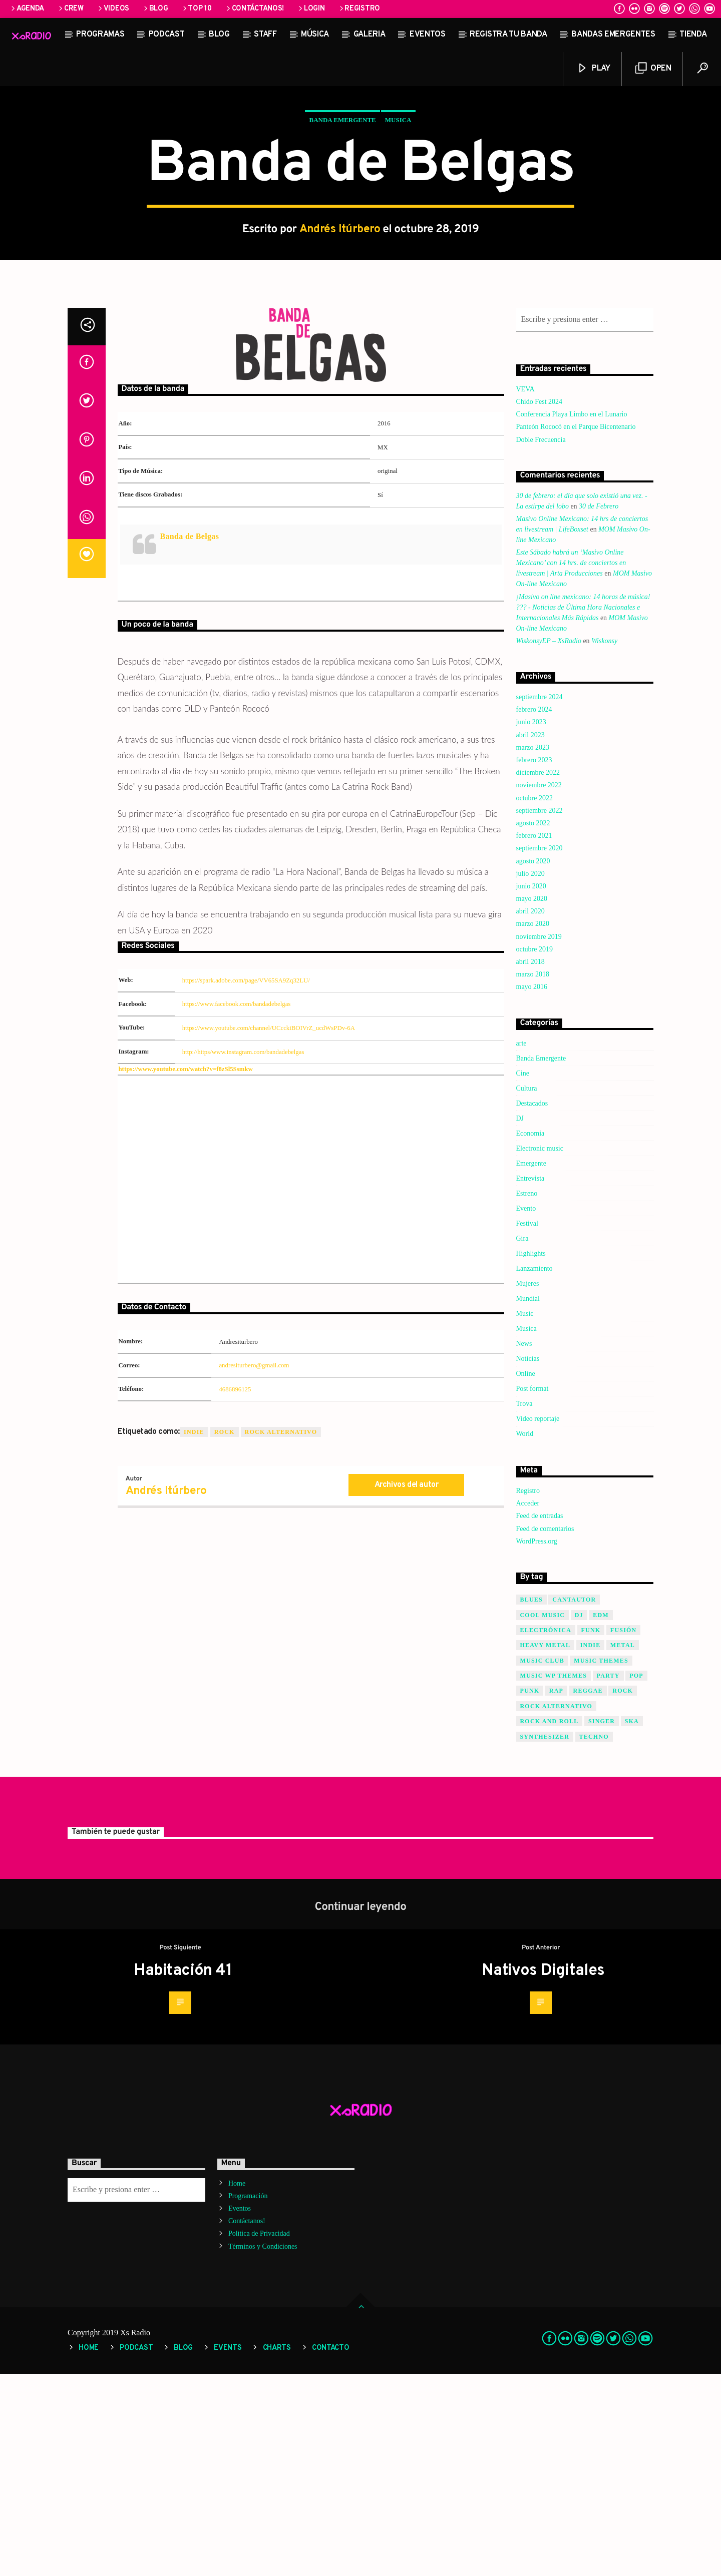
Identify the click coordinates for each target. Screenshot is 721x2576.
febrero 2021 (534, 1038)
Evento (526, 1410)
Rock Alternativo (281, 1634)
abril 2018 (530, 1164)
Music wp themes (553, 1877)
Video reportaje (538, 1621)
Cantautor (574, 1801)
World (525, 1636)
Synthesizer (545, 1938)
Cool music (542, 1817)
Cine (522, 1275)
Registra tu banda (508, 35)
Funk (591, 1832)
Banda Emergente (342, 221)
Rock (224, 1634)
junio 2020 (531, 1088)
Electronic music (539, 1350)
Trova (524, 1606)
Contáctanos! (254, 9)
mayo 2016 (532, 1189)
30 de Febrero (598, 708)
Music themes (601, 1862)
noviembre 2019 (539, 1139)
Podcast (167, 35)
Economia (530, 1335)
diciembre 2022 (538, 974)
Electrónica (546, 1832)
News (524, 1546)
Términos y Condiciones (262, 2448)
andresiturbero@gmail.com (254, 1567)
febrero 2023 (534, 962)
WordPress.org (536, 1743)
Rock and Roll (549, 1923)
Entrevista (530, 1380)
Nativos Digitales (543, 2173)
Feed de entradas (539, 1718)
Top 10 (196, 9)
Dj (579, 1817)
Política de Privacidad (259, 2435)
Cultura (526, 1290)
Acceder (528, 1705)
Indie (194, 1634)
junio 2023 (531, 924)
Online (525, 1576)
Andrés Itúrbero (340, 330)
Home (236, 2385)
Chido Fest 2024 (539, 604)
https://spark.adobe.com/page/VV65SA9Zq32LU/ (246, 1182)
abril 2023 (530, 937)
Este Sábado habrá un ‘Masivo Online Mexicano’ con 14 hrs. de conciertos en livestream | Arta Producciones (571, 765)
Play (593, 68)
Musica (398, 221)
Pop (636, 1877)
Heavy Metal (545, 1847)
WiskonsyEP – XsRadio (548, 843)
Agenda (27, 9)
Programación (248, 2398)
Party (608, 1877)
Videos (113, 9)
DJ (520, 1320)
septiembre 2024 (539, 899)
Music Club (542, 1862)
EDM (601, 1817)
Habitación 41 (183, 2173)
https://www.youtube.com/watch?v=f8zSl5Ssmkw (186, 1271)
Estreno (527, 1395)
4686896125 (235, 1591)
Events (227, 2550)
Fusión (623, 1832)
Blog (155, 9)
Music (525, 1515)
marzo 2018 (532, 1176)
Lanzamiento (534, 1470)
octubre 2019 (534, 1151)
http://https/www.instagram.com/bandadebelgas (243, 1254)
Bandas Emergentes (613, 35)
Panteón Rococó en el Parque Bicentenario (576, 629)
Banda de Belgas (189, 738)
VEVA (525, 591)
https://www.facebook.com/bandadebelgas (236, 1206)
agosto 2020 (533, 1063)
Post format (532, 1591)
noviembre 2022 (539, 987)
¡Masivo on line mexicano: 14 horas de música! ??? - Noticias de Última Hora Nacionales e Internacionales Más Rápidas (583, 809)
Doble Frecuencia (541, 642)
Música (315, 35)
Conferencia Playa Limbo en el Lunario (571, 616)
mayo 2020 (532, 1101)
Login (310, 9)
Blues (531, 1801)
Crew (70, 9)
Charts (277, 2550)
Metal (622, 1847)
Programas (100, 35)
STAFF (265, 35)
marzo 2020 (532, 1126)
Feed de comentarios (545, 1731)
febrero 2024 (534, 911)
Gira (522, 1440)
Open (653, 68)
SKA (632, 1923)
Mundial (528, 1500)
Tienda (692, 35)
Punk (530, 1892)
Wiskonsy (604, 843)
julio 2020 (530, 1076)
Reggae (588, 1892)
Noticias (528, 1561)
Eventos (428, 35)
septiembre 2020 (539, 1050)
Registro (359, 9)
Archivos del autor (407, 1687)
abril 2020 (530, 1113)
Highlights (531, 1455)
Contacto (330, 2550)
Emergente (531, 1365)
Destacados (532, 1305)
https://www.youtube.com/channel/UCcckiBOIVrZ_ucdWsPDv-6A (268, 1230)
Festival (527, 1425)
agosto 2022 (533, 1025)
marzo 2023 (532, 949)
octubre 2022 (534, 1000)
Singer (601, 1923)
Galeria (369, 35)
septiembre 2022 (539, 1012)
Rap (556, 1892)
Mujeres (527, 1485)
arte (521, 1245)
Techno (594, 1938)
